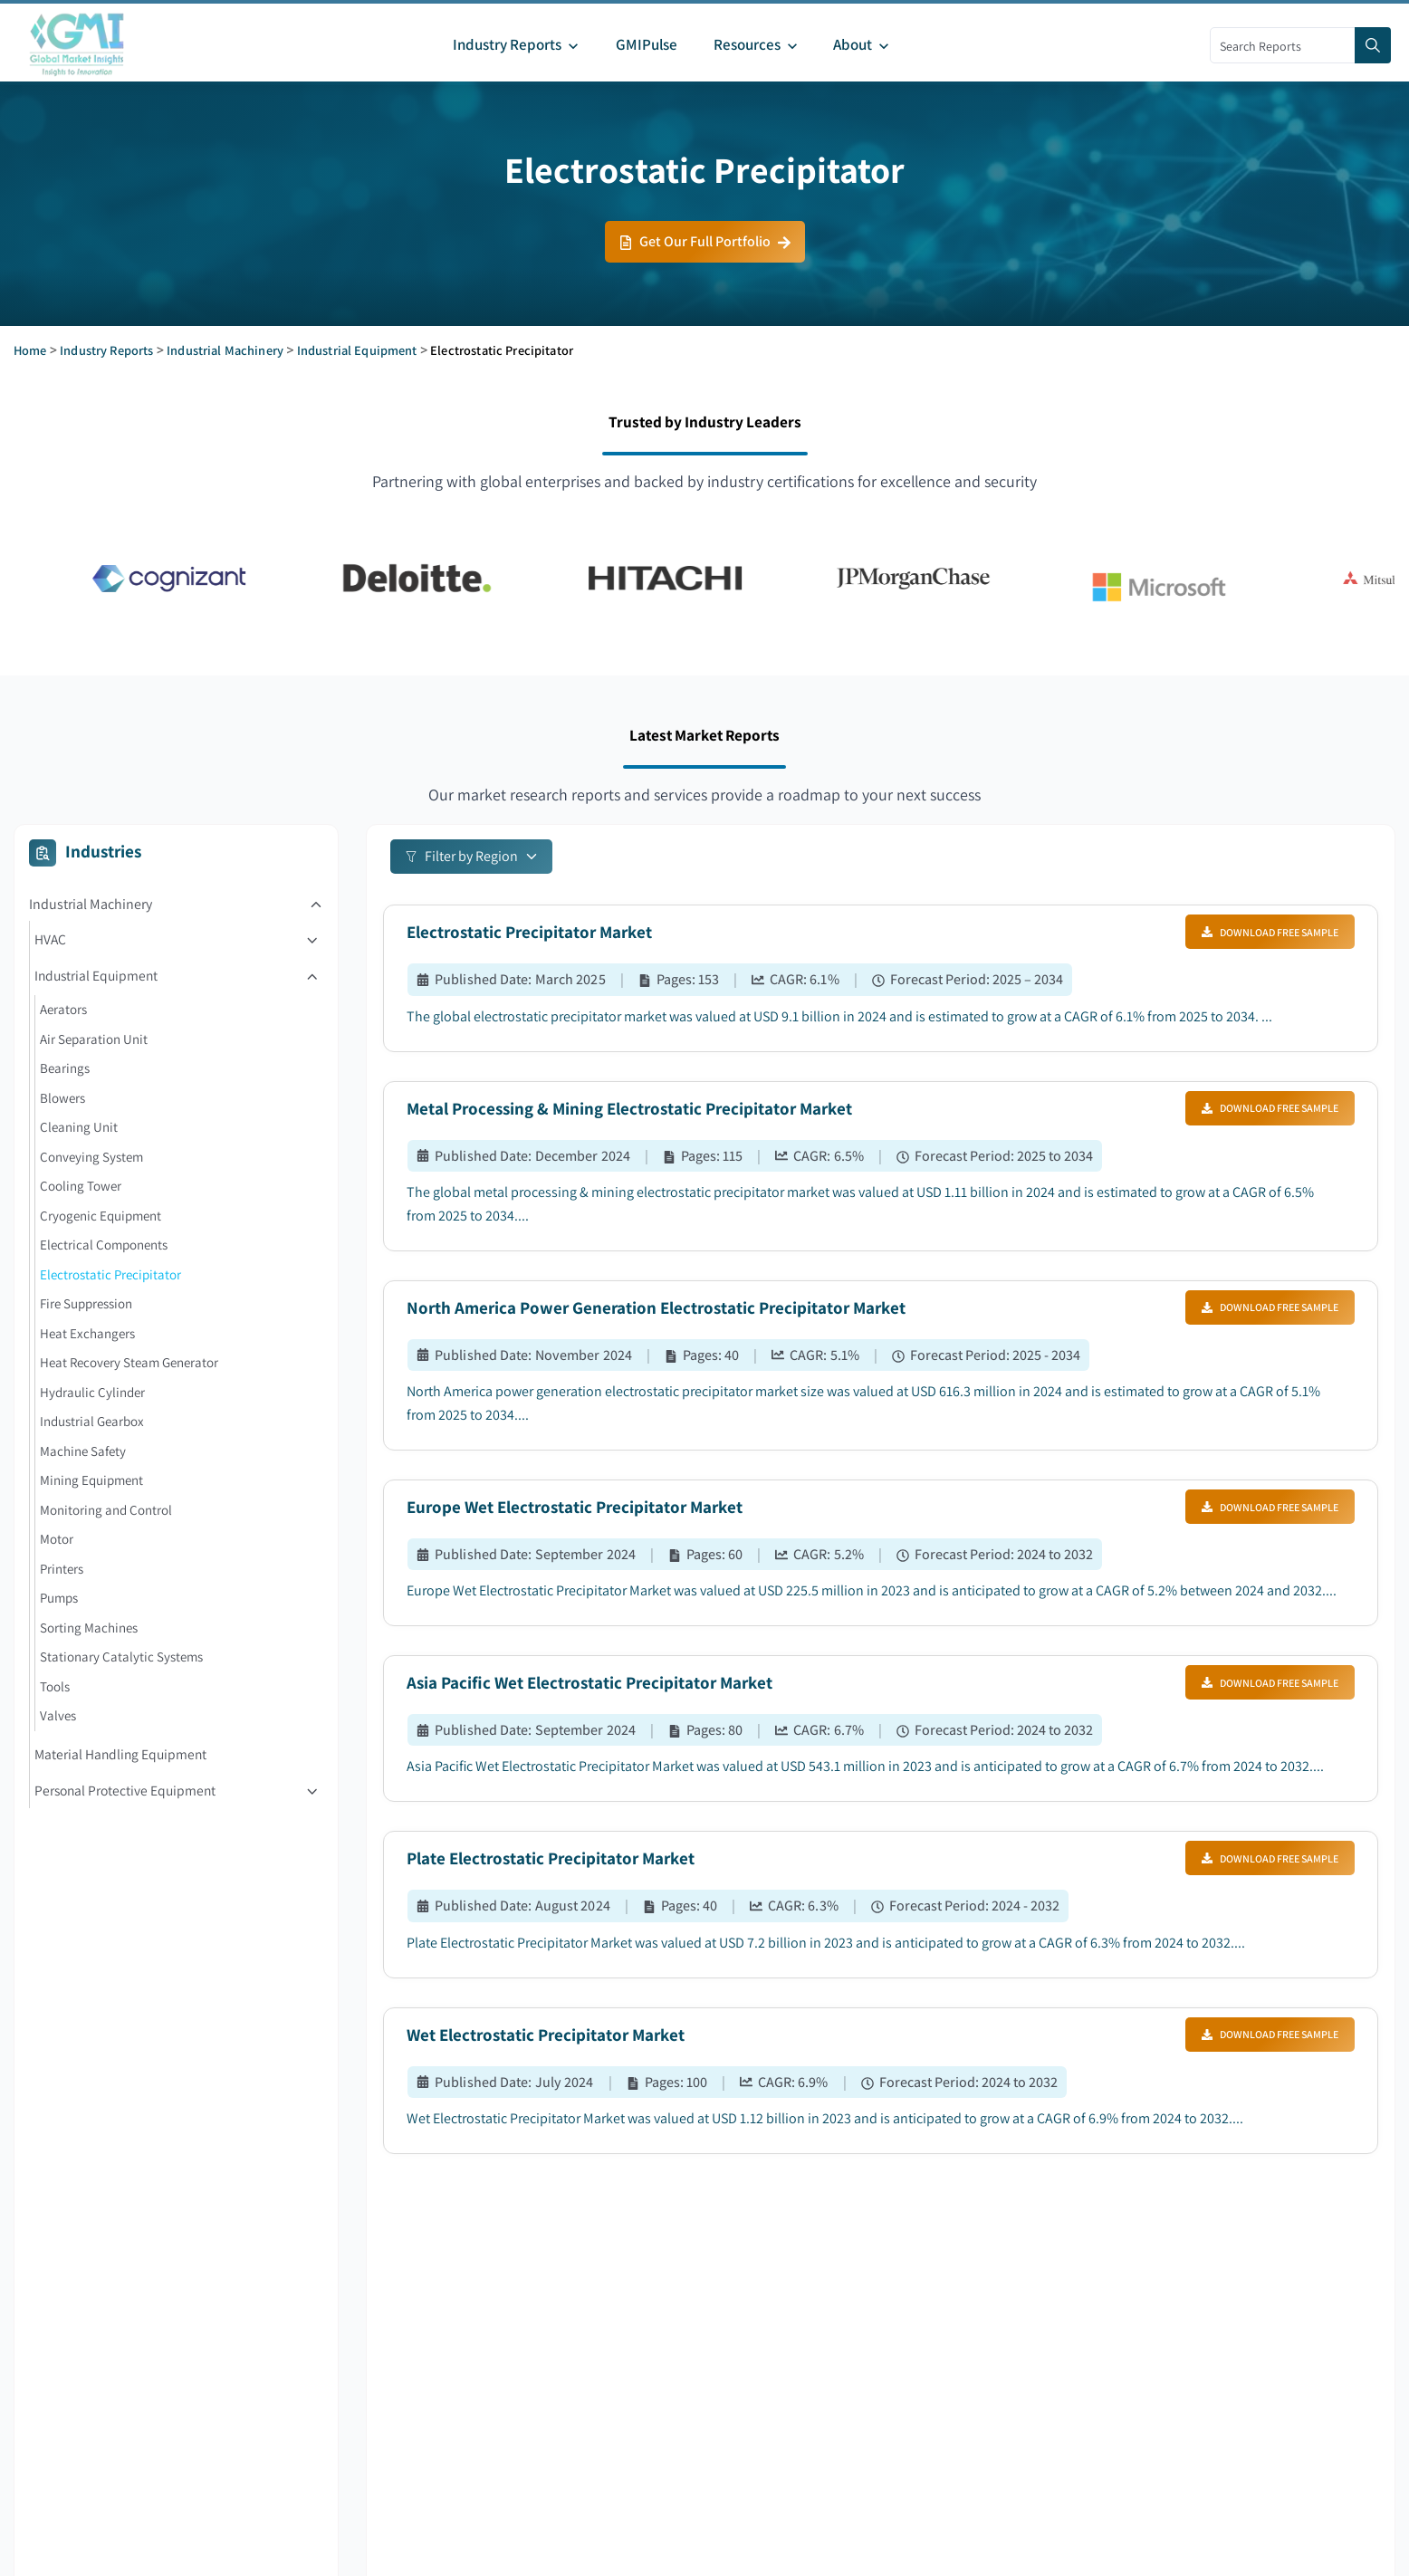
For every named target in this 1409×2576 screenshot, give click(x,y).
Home (30, 350)
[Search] (1373, 45)
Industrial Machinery (225, 350)
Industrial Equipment (357, 350)
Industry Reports (106, 350)
